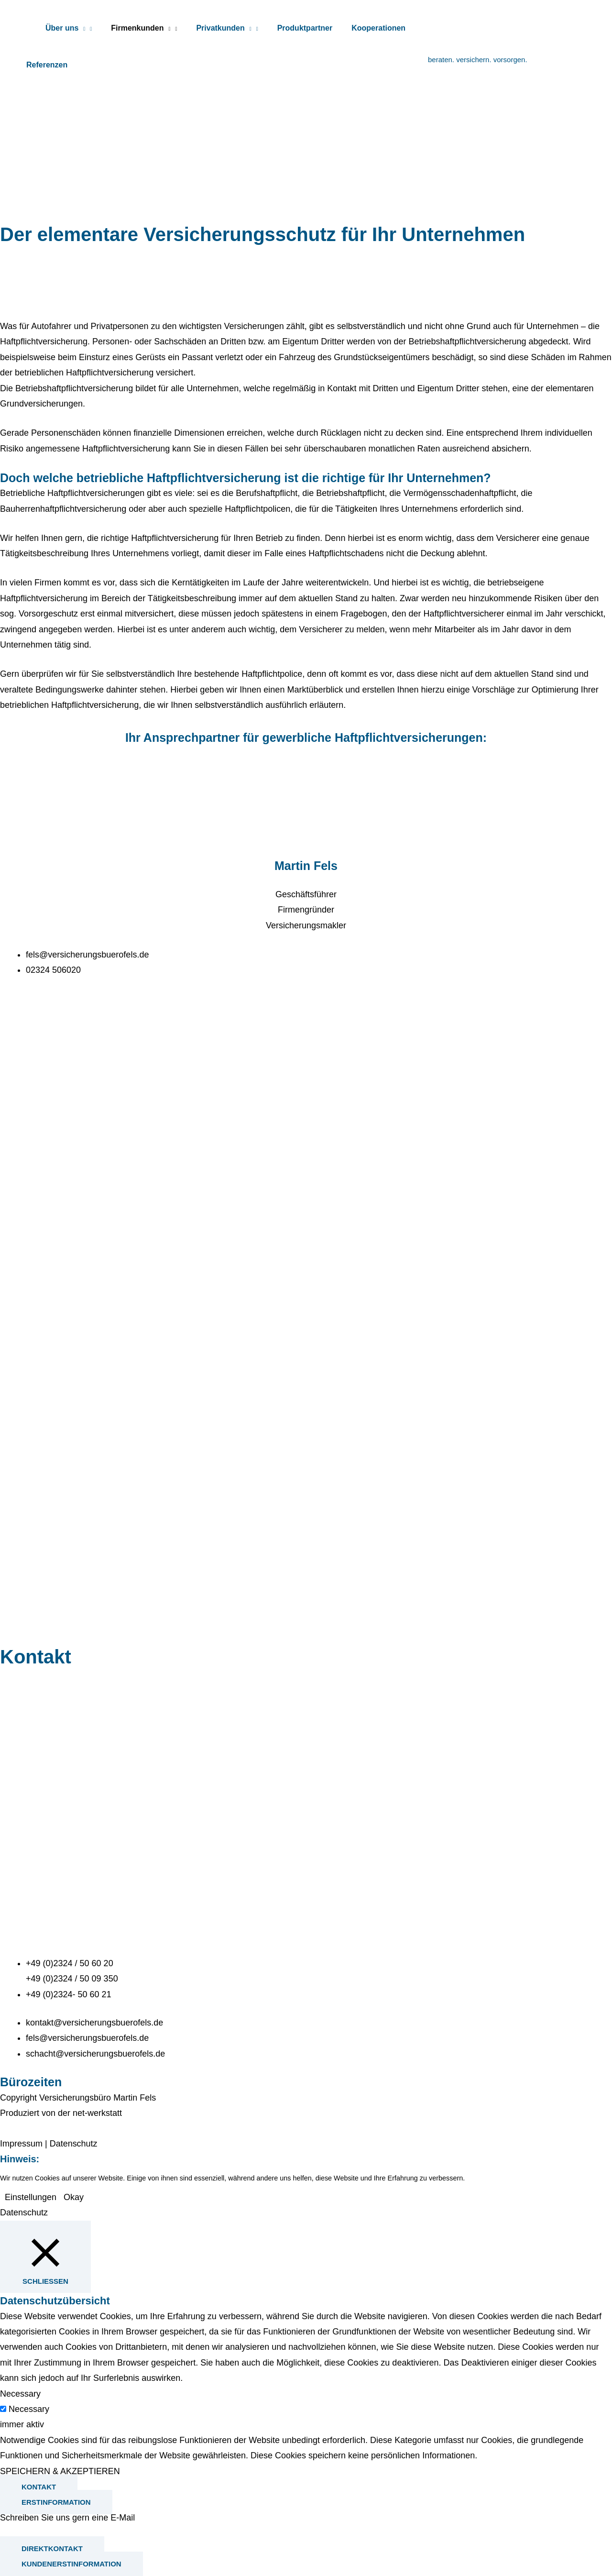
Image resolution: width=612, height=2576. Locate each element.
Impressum (21, 2143)
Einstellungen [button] (30, 2197)
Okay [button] (74, 2197)
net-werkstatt (97, 2113)
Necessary (29, 2409)
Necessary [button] (20, 2394)
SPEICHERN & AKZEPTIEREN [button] (60, 2471)
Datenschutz (74, 2143)
